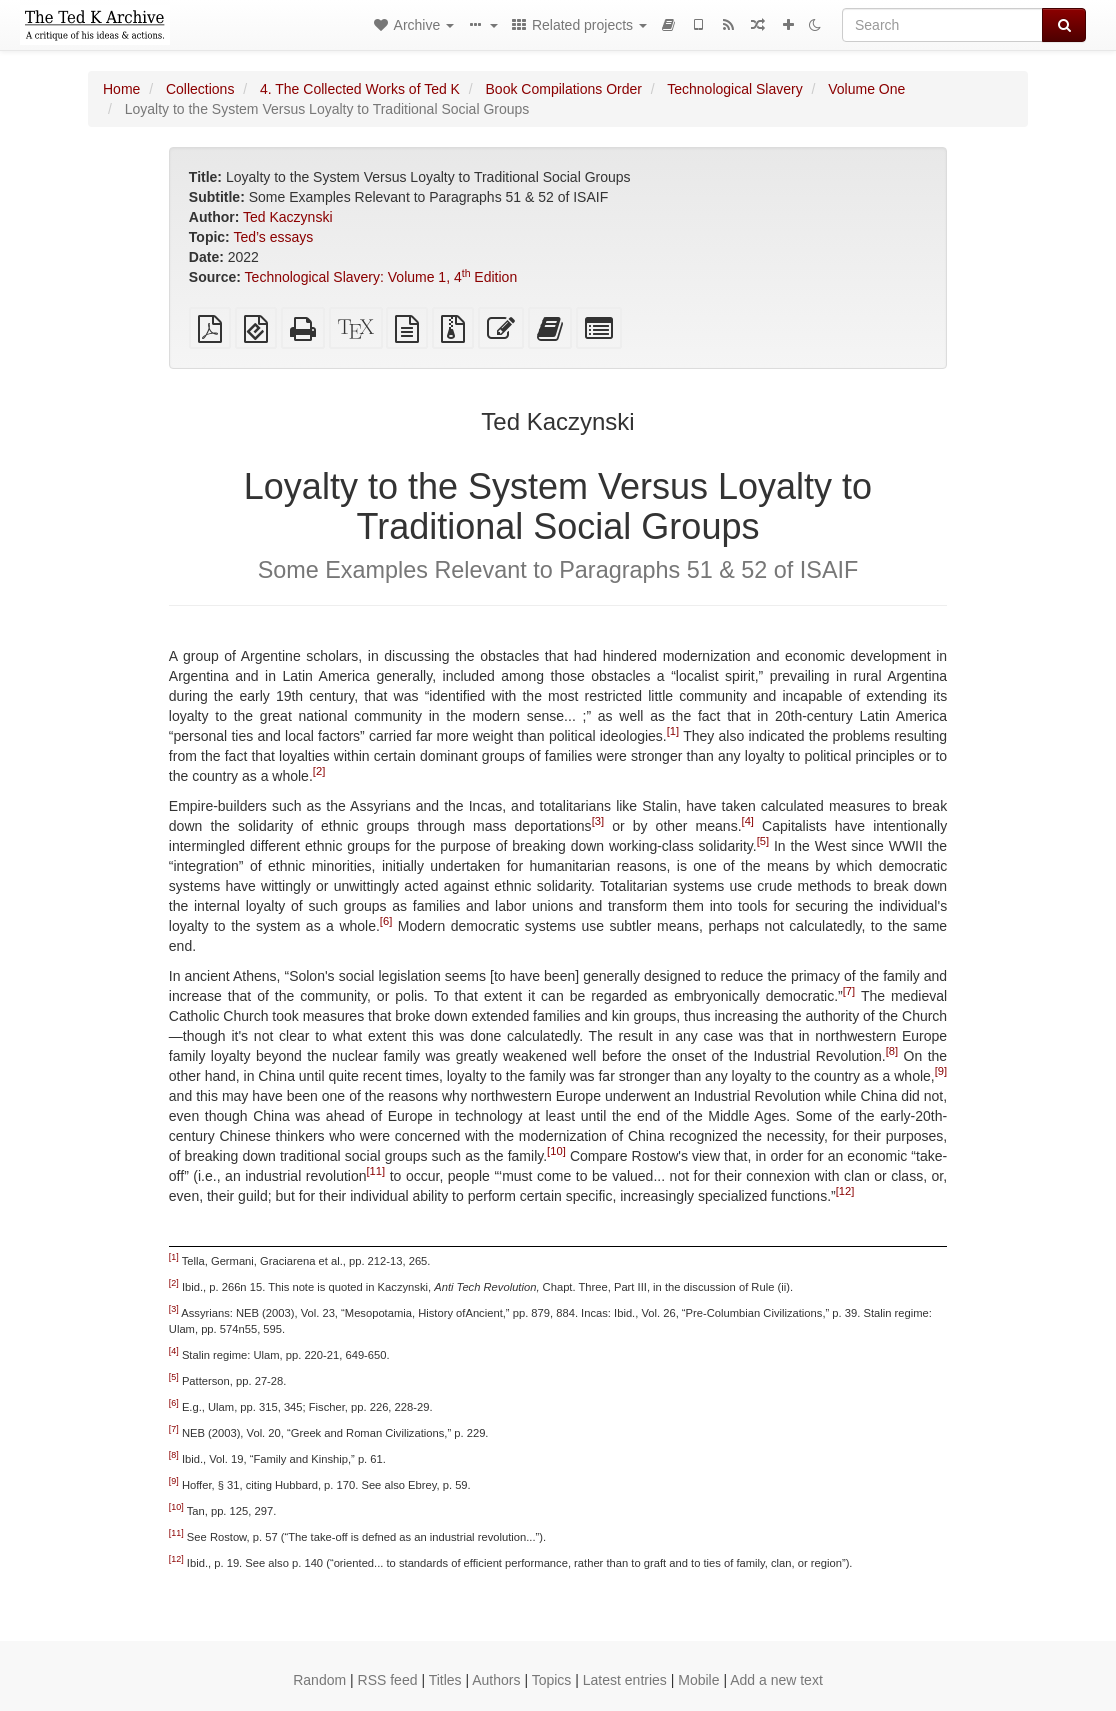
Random (319, 1680)
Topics (552, 1680)
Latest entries (625, 1680)
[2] (319, 771)
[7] (849, 991)
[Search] (942, 25)
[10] (556, 1151)
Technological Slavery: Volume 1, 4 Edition (381, 277)
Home (121, 89)
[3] (598, 821)
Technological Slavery (734, 89)
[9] (941, 1071)
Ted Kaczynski (287, 217)
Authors (496, 1680)
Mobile (698, 1680)
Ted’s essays (273, 237)
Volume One (866, 89)
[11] (376, 1171)
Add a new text (776, 1680)
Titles (445, 1680)
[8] (892, 1051)
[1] (673, 731)
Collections (200, 89)
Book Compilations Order (564, 89)
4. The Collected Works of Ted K (360, 89)
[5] (763, 841)
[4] (748, 821)
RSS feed (388, 1680)
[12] (845, 1191)
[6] (386, 921)
